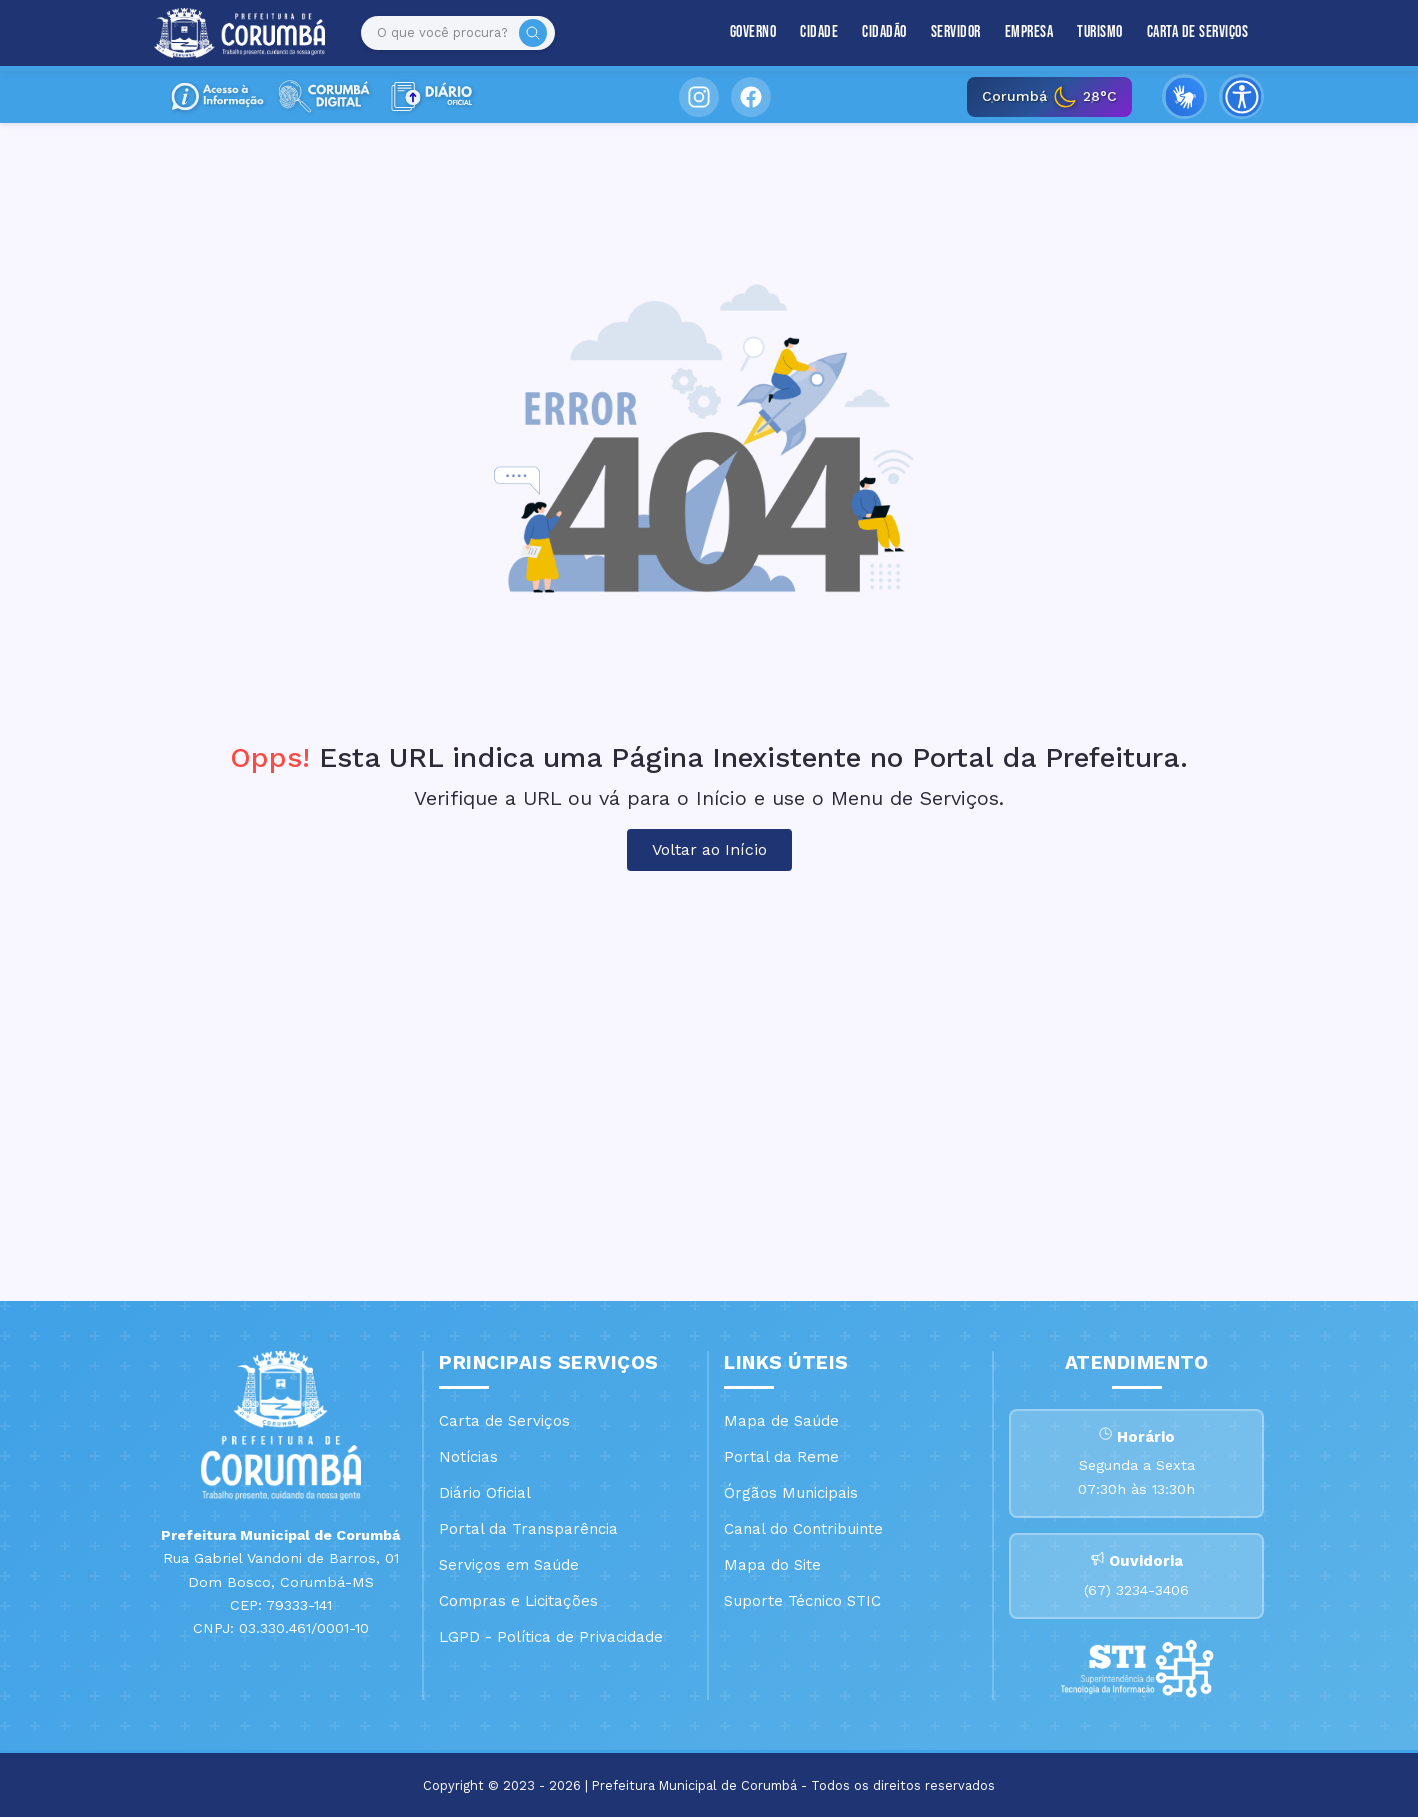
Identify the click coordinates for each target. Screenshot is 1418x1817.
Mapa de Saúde (781, 1421)
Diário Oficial (485, 1493)
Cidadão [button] (884, 32)
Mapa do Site (772, 1565)
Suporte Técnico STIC (802, 1601)
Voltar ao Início (709, 849)
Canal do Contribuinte (803, 1529)
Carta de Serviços (1198, 32)
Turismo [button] (1100, 32)
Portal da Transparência (528, 1529)
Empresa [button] (1029, 32)
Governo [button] (753, 32)
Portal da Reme (781, 1457)
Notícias (468, 1457)
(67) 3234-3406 (1136, 1590)
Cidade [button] (819, 32)
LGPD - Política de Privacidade (551, 1637)
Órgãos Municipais (791, 1493)
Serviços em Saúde (509, 1565)
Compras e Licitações (518, 1601)
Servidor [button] (956, 32)
